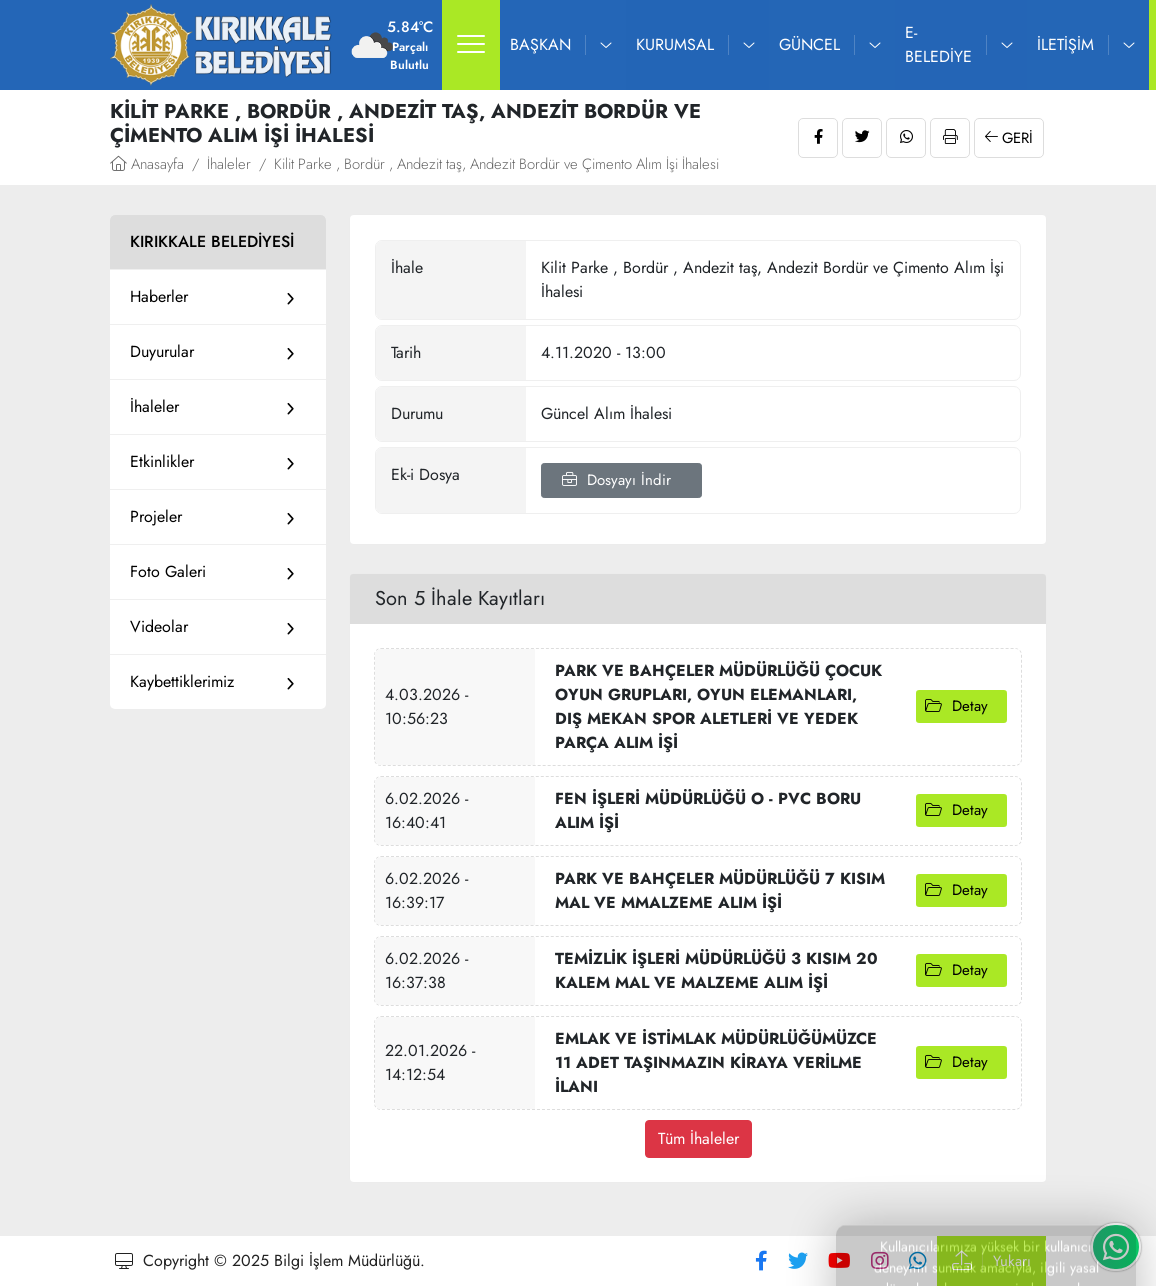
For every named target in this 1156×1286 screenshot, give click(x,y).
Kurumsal (675, 44)
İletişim (1065, 44)
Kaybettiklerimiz (182, 681)
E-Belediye (938, 44)
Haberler (159, 296)
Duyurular (162, 351)
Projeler (156, 516)
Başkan (540, 44)
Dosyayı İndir (621, 480)
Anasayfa (147, 164)
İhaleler (229, 164)
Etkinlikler (162, 461)
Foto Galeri (168, 571)
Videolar (159, 626)
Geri (1009, 138)
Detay (961, 706)
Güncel (809, 44)
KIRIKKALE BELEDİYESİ (212, 241)
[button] (471, 45)
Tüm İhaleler (698, 1138)
